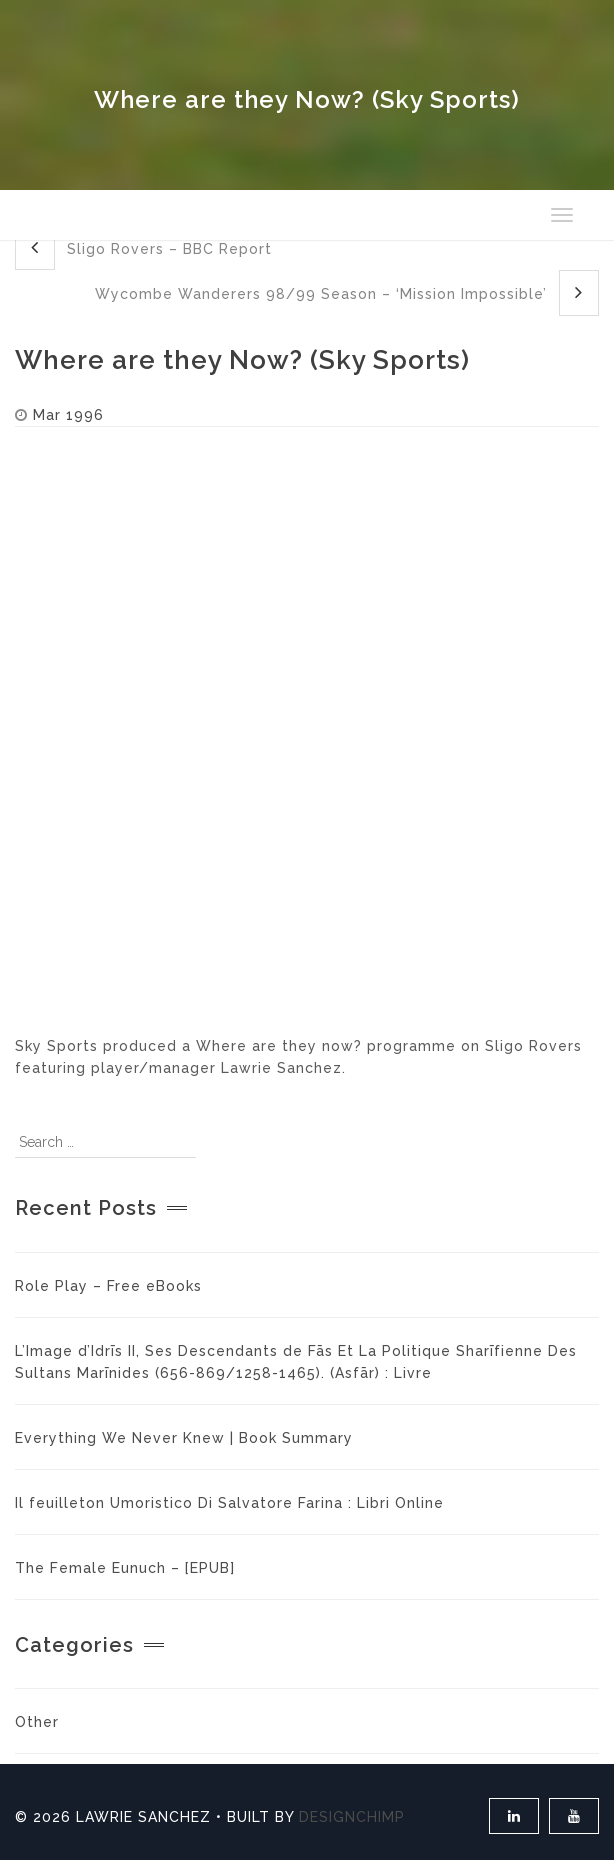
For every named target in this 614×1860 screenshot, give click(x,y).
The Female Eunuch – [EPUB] (125, 1568)
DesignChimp (352, 1817)
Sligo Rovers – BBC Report (143, 247)
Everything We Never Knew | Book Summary (184, 1438)
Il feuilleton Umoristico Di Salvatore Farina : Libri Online (229, 1503)
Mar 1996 (68, 415)
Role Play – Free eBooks (108, 1286)
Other (37, 1722)
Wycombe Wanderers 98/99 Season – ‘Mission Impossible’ (347, 292)
